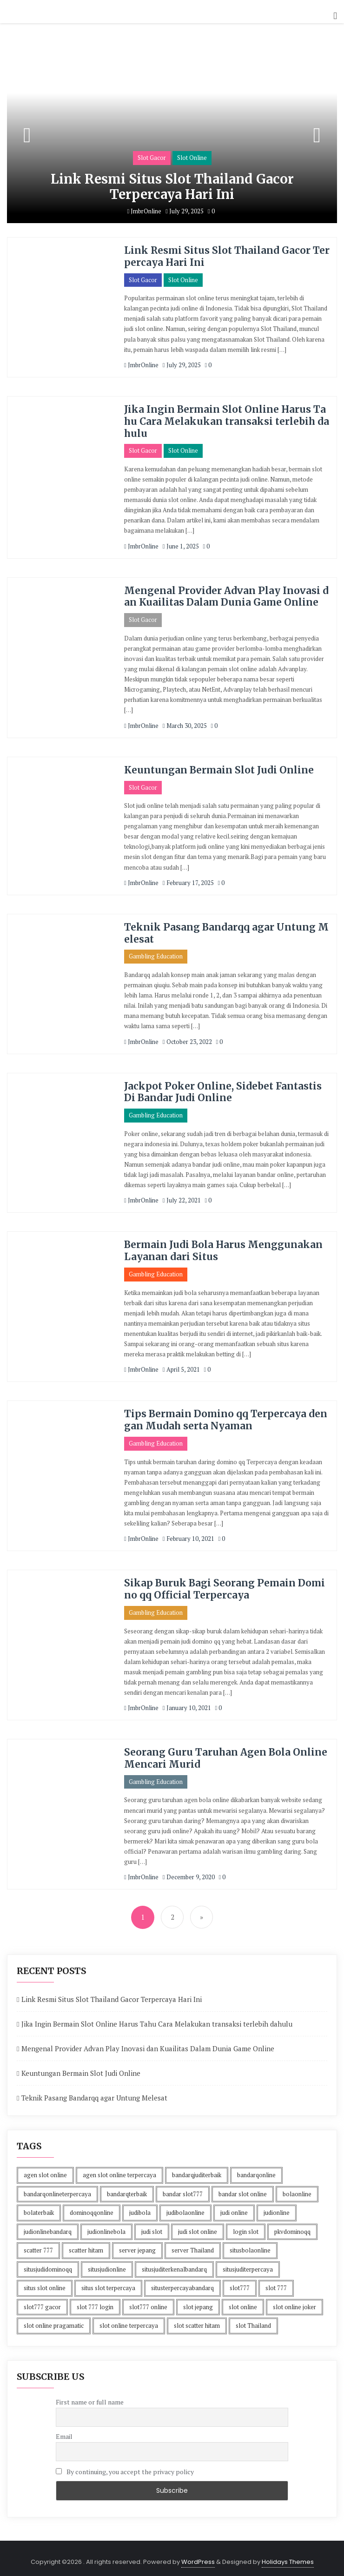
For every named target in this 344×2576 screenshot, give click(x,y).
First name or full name (90, 2396)
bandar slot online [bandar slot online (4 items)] (242, 2188)
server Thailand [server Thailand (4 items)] (193, 2244)
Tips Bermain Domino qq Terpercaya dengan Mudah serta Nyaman (226, 1415)
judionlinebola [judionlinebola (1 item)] (106, 2226)
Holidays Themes (288, 2556)
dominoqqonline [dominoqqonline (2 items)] (91, 2207)
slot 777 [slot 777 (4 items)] (276, 2282)
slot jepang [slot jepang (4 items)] (198, 2301)
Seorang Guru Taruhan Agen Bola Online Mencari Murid (226, 1752)
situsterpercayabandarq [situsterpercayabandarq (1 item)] (182, 2282)
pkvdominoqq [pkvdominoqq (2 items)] (292, 2226)
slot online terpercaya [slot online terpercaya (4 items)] (128, 2320)
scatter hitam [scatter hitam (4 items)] (86, 2244)
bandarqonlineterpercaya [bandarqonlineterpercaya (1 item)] (57, 2188)
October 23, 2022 (187, 1038)
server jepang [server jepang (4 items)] (137, 2244)
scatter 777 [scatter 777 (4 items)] (38, 2244)
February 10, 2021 (188, 1534)
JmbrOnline (144, 211)
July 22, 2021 (182, 1196)
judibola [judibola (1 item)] (140, 2207)
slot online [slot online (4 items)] (243, 2301)
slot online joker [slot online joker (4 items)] (294, 2301)
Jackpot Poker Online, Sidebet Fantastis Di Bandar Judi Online (223, 1089)
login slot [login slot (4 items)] (245, 2226)
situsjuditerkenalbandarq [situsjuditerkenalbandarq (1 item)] (174, 2263)
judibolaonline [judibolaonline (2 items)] (185, 2207)
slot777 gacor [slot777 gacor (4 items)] (42, 2301)
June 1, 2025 (181, 544)
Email (64, 2430)
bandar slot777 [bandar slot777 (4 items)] (183, 2188)
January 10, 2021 (187, 1702)
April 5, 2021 (181, 1365)
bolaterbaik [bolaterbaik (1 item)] (39, 2207)
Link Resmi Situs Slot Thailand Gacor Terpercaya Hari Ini (172, 187)
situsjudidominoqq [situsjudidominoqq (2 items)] (48, 2263)
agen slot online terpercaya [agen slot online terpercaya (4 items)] (119, 2169)
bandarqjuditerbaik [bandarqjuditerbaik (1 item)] (196, 2169)
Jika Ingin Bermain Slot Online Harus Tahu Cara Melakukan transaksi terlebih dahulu (225, 420)
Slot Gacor (152, 157)
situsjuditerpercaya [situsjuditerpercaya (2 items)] (248, 2263)
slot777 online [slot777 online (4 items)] (148, 2301)
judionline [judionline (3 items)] (277, 2207)
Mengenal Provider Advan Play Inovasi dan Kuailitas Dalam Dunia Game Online (226, 594)
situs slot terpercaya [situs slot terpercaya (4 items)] (108, 2282)
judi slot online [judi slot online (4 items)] (197, 2226)
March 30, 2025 (185, 723)
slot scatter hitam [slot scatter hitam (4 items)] (197, 2320)
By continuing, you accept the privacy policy (125, 2466)
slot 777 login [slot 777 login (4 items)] (95, 2301)
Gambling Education (156, 953)
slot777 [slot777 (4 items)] (240, 2282)
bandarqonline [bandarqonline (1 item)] (256, 2169)
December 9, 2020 (189, 1871)
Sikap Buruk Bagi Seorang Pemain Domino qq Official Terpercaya (225, 1584)
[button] (335, 16)
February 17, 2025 (188, 880)
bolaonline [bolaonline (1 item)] (297, 2188)
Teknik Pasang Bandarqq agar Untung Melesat (226, 930)
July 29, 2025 (184, 211)
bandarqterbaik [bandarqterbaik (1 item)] (127, 2188)
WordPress (198, 2556)
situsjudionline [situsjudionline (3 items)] (107, 2263)
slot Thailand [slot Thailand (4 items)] (253, 2320)
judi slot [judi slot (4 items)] (151, 2226)
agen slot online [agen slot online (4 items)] (45, 2169)
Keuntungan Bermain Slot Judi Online (219, 767)
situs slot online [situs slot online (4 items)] (45, 2282)
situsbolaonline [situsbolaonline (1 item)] (250, 2244)
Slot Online (192, 157)
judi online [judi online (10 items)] (234, 2207)
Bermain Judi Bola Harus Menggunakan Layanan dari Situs (223, 1247)
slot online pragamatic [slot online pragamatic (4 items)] (54, 2320)
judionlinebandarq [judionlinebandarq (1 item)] (48, 2226)
